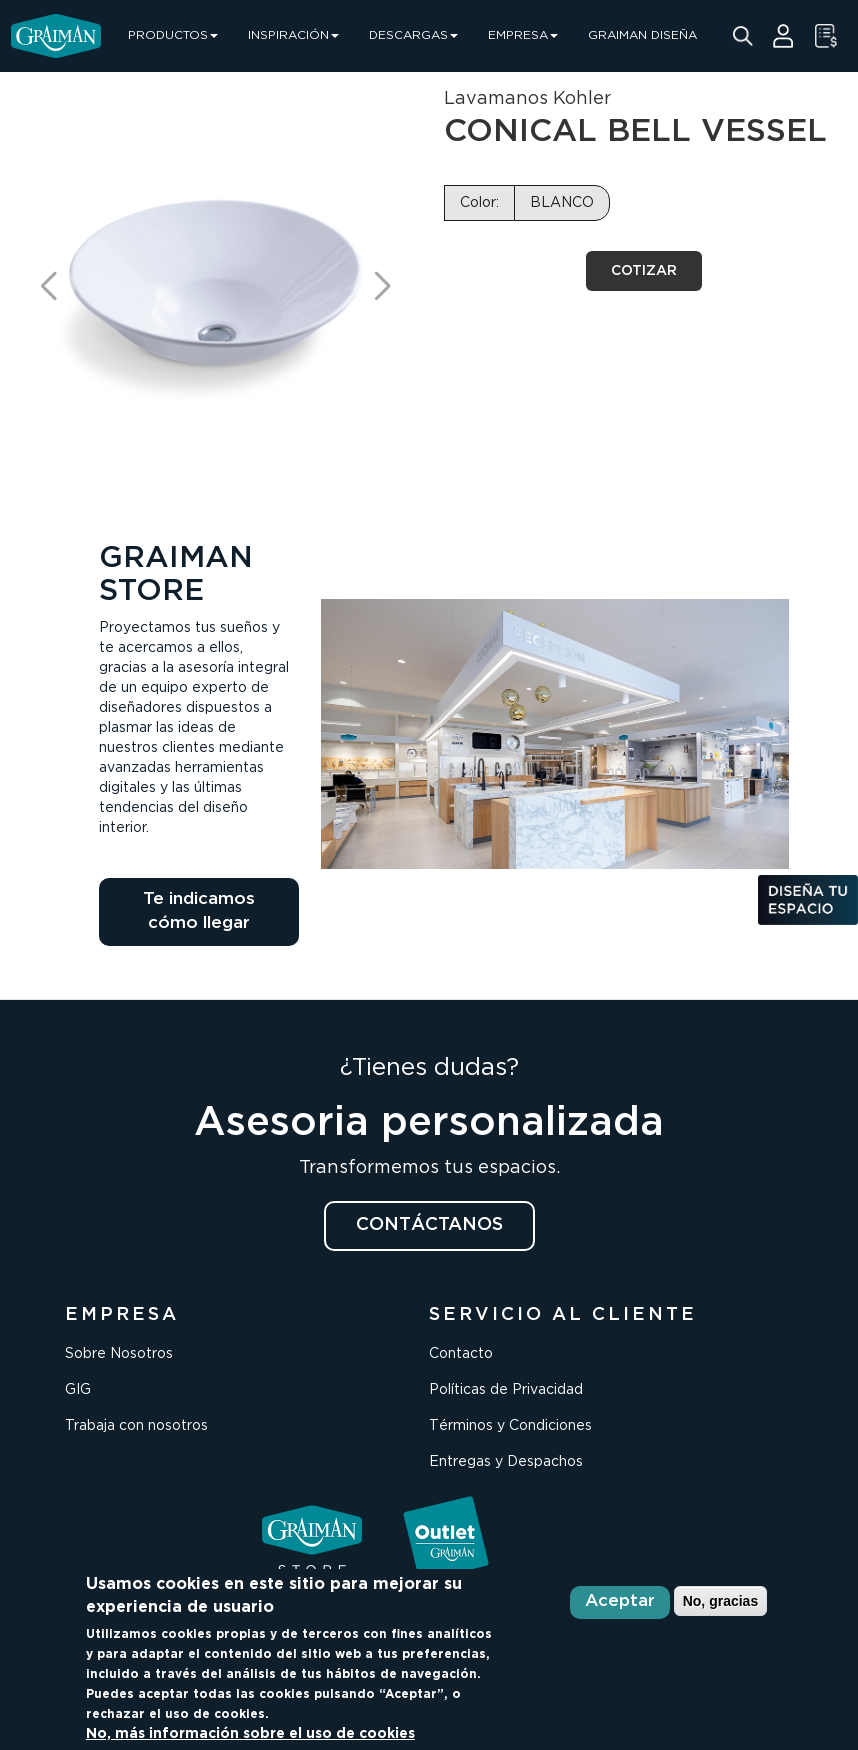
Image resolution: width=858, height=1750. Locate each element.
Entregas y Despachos (506, 1462)
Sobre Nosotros (119, 1354)
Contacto (461, 1354)
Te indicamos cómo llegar (199, 911)
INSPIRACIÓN (293, 35)
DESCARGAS (413, 35)
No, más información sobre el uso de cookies (250, 1734)
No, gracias (720, 1601)
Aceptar (620, 1601)
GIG (78, 1390)
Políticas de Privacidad (506, 1390)
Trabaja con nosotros (136, 1426)
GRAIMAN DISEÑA (642, 35)
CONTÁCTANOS (429, 1225)
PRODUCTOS (173, 35)
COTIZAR (644, 271)
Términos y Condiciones (510, 1426)
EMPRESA (523, 35)
